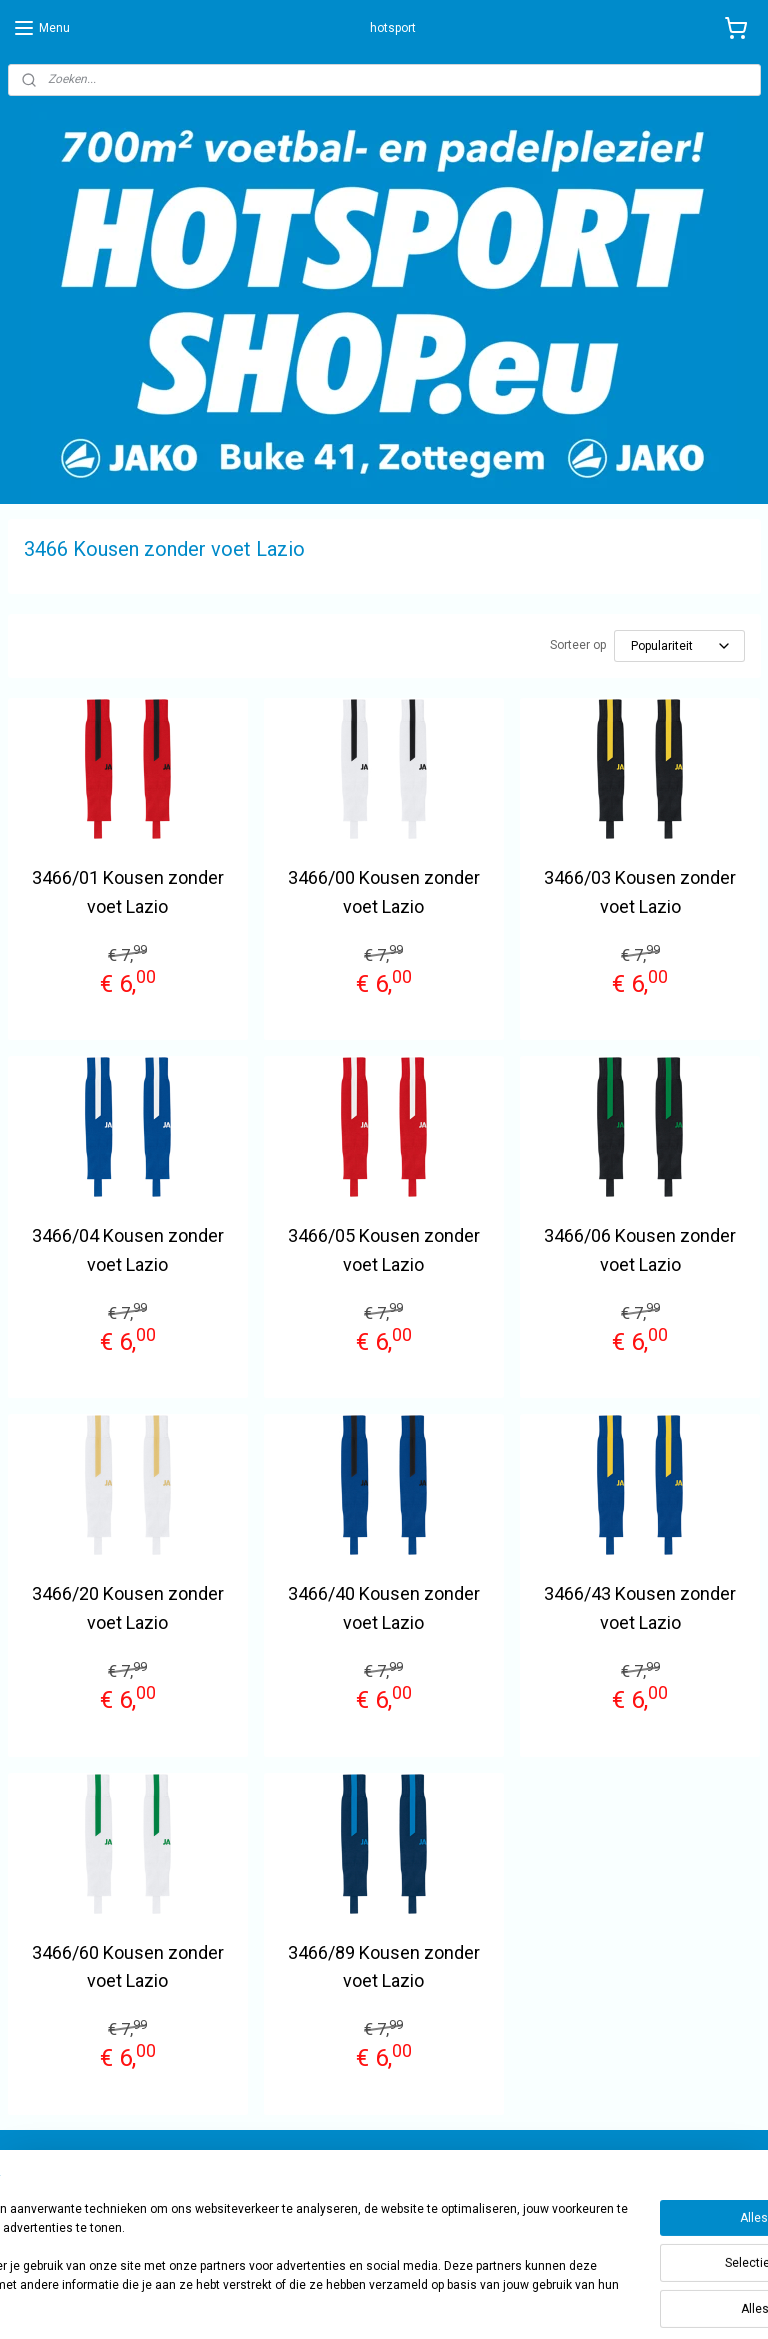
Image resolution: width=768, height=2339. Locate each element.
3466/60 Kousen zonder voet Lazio (128, 1967)
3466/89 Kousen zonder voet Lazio (384, 1967)
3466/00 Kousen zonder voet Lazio (384, 892)
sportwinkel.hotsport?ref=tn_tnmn (638, 2172)
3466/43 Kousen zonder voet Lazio (640, 1608)
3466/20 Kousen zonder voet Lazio (128, 1608)
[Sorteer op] (679, 646)
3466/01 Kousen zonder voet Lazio (128, 892)
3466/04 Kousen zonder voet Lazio (128, 1250)
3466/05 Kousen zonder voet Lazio (384, 1250)
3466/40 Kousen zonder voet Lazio (384, 1608)
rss (473, 2302)
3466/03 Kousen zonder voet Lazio (640, 892)
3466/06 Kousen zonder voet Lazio (640, 1250)
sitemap (434, 2302)
